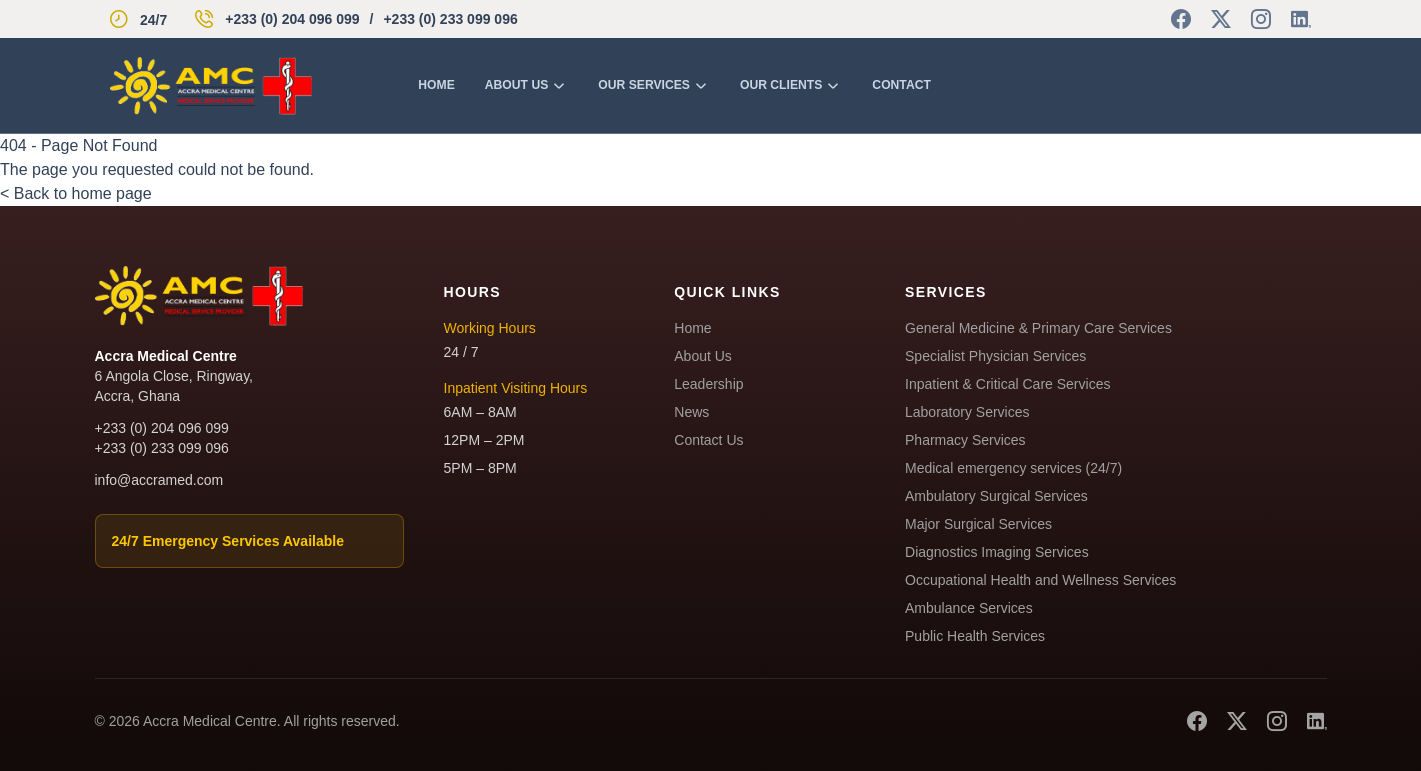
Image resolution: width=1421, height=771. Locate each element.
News (691, 412)
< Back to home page (76, 193)
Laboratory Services (967, 412)
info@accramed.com (159, 480)
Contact (901, 85)
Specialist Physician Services (995, 356)
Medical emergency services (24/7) (1013, 468)
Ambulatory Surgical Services (996, 496)
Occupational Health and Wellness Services (1040, 580)
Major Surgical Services (978, 524)
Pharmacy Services (965, 440)
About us (526, 85)
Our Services (654, 85)
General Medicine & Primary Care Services (1038, 328)
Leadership (708, 384)
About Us (703, 356)
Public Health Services (975, 636)
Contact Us (708, 440)
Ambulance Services (969, 608)
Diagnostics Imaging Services (997, 552)
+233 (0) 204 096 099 (292, 19)
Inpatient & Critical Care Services (1007, 384)
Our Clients (791, 85)
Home (436, 85)
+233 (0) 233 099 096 (450, 19)
